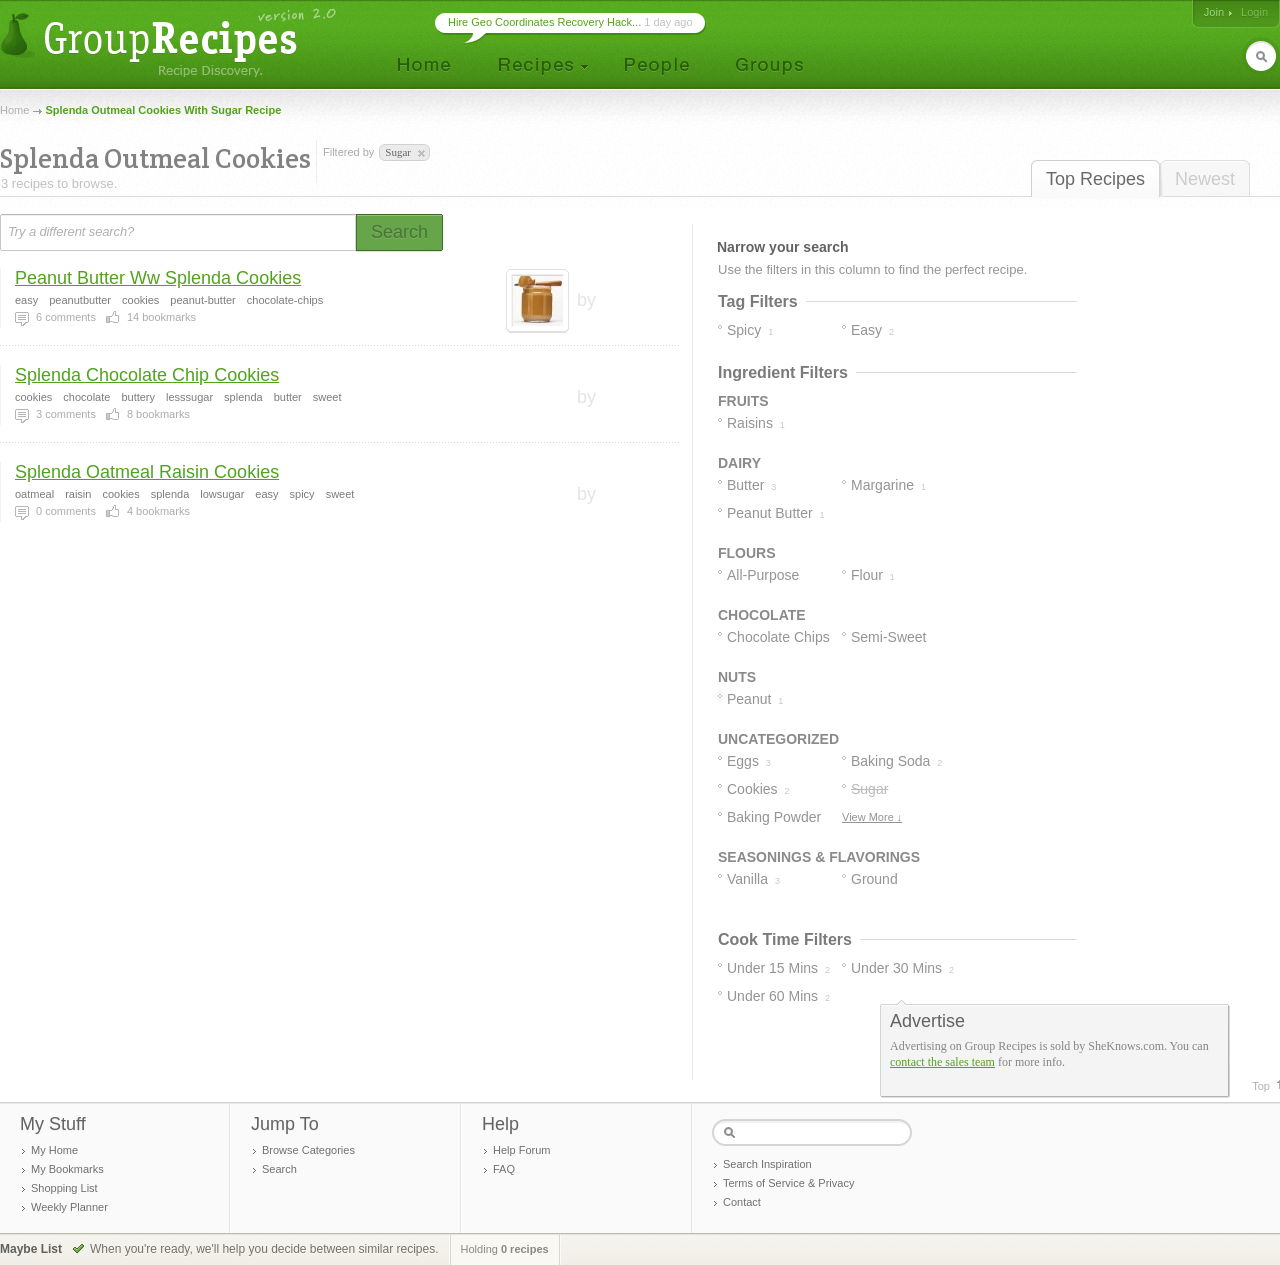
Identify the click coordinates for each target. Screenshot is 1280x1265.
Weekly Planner (69, 1207)
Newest (1205, 179)
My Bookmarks (67, 1169)
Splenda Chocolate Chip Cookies (147, 375)
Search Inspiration (767, 1164)
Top (1261, 1086)
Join (1214, 12)
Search (279, 1169)
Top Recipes (1095, 179)
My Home (54, 1150)
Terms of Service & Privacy (788, 1183)
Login (1254, 12)
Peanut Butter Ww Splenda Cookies (158, 278)
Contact (742, 1202)
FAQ (504, 1169)
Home (14, 110)
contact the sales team (942, 1062)
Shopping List (64, 1188)
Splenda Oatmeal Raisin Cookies (147, 472)
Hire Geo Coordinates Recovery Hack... (544, 22)
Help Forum (521, 1150)
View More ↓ (872, 817)
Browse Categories (308, 1150)
